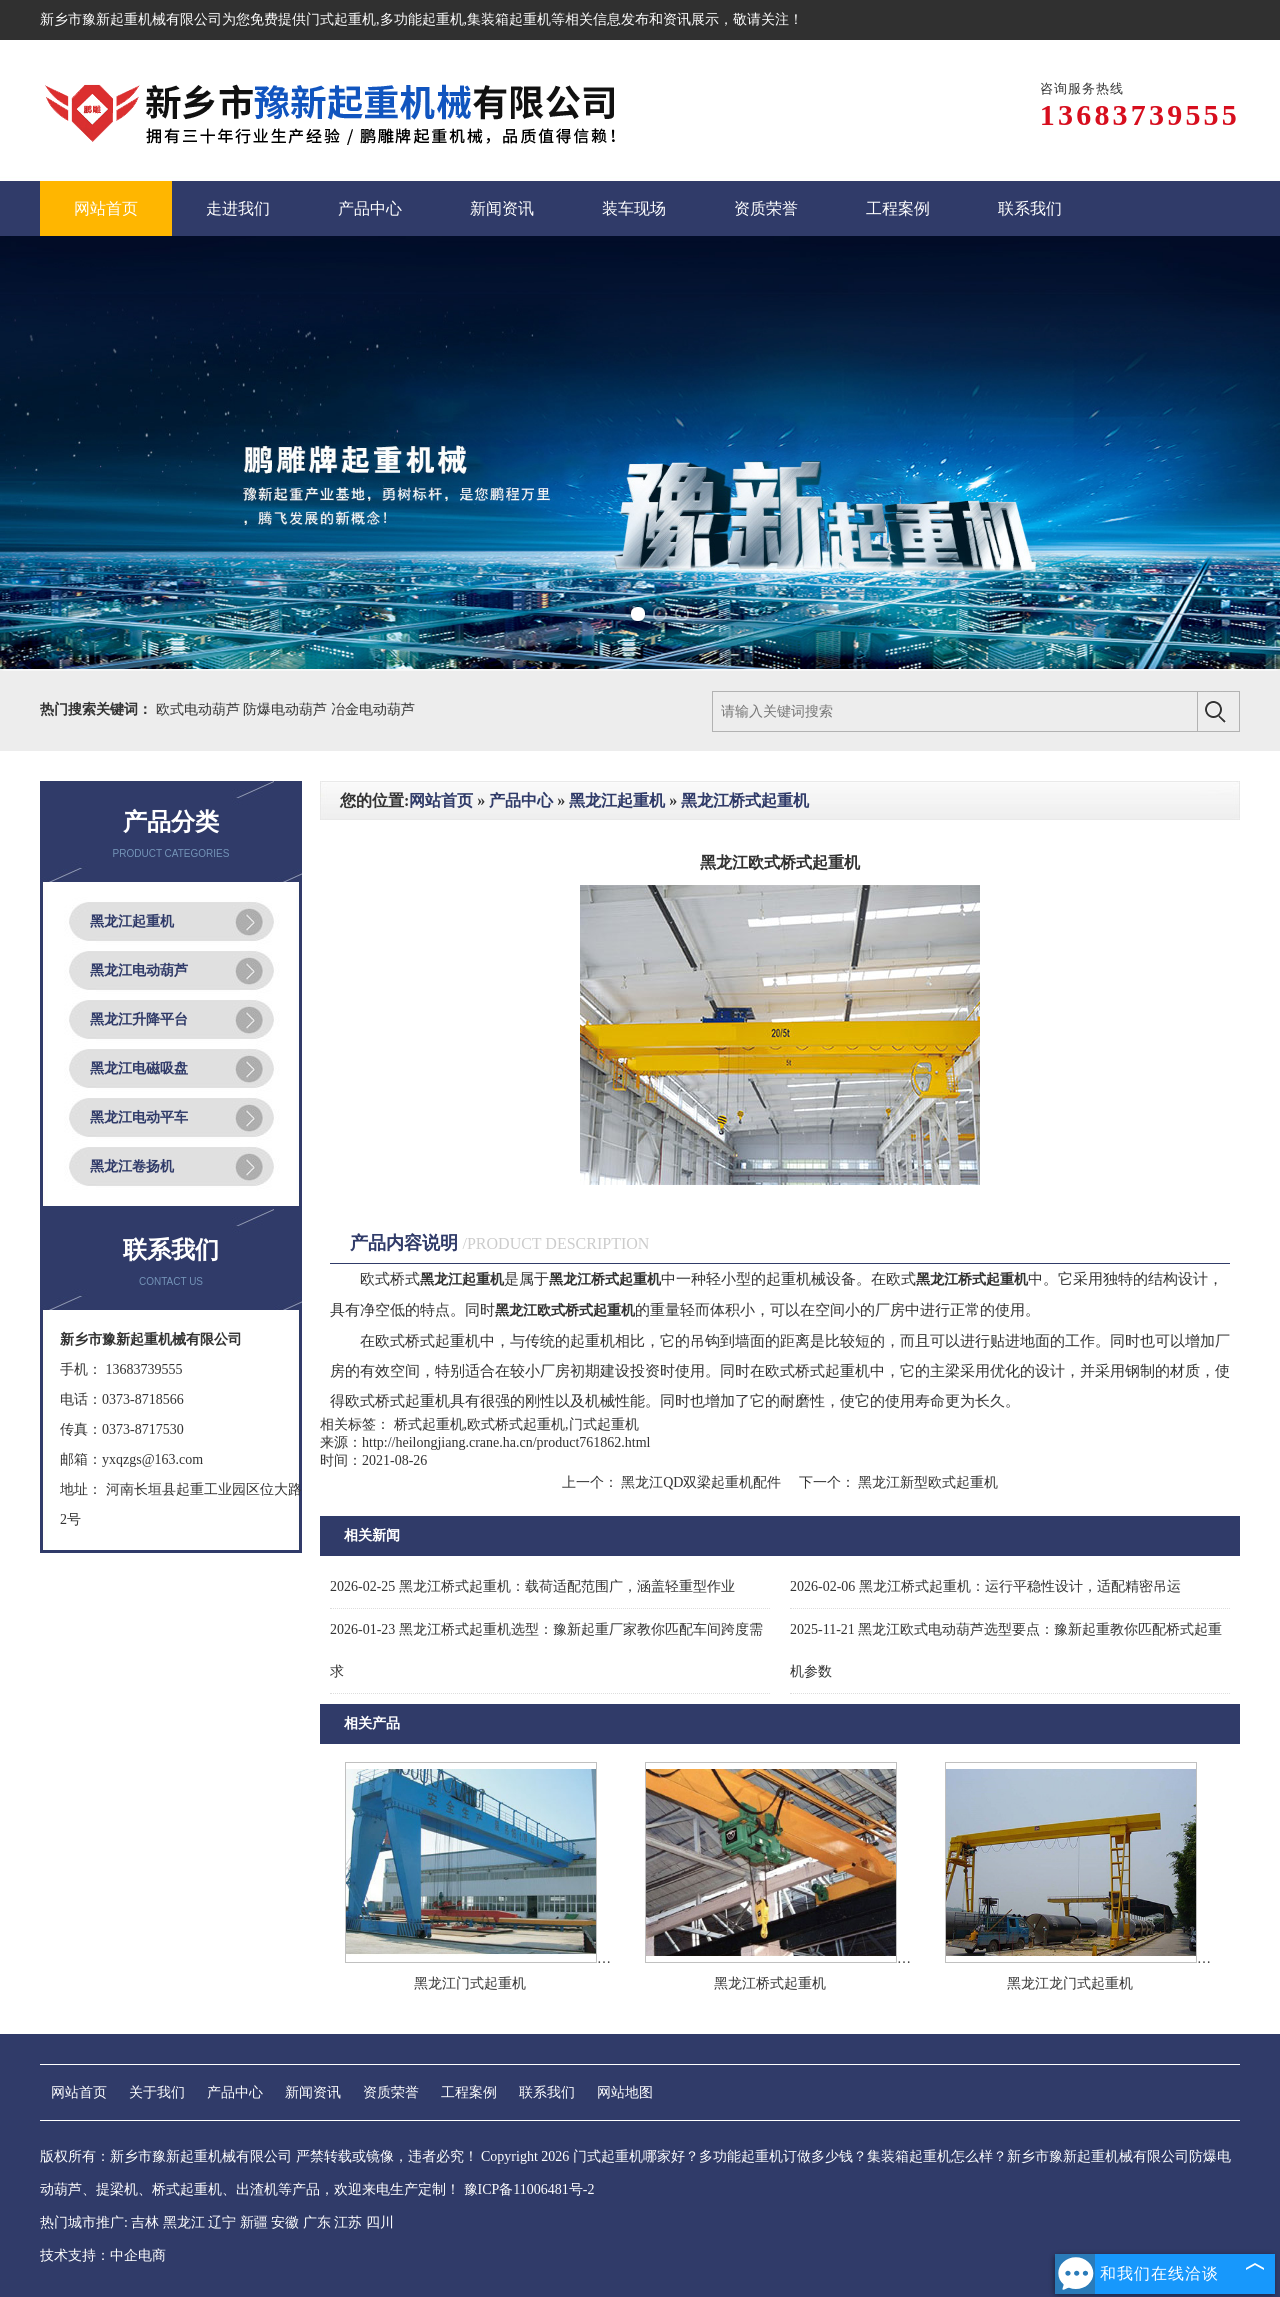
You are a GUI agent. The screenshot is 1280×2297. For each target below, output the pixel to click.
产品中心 (521, 800)
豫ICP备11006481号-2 (529, 2189)
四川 (380, 2222)
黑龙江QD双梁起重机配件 (701, 1482)
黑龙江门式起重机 (470, 1983)
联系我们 (547, 2092)
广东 (317, 2222)
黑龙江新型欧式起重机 (927, 1482)
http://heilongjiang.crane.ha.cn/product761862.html (506, 1442)
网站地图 (625, 2092)
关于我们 (157, 2092)
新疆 (254, 2222)
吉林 (145, 2222)
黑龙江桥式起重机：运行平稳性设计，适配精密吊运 (985, 1586)
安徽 (285, 2222)
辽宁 (222, 2222)
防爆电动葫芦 (287, 709)
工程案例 (469, 2092)
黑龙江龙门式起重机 (1070, 1983)
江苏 (348, 2222)
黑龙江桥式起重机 (745, 800)
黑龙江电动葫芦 (139, 970)
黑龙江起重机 (132, 921)
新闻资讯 (313, 2092)
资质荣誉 (391, 2092)
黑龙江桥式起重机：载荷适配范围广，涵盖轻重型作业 (532, 1586)
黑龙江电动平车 (139, 1117)
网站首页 (441, 800)
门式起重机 (341, 19)
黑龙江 (184, 2222)
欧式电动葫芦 (200, 709)
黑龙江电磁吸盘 (139, 1068)
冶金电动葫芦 (373, 709)
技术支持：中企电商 (103, 2255)
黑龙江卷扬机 (132, 1166)
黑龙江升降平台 (139, 1019)
